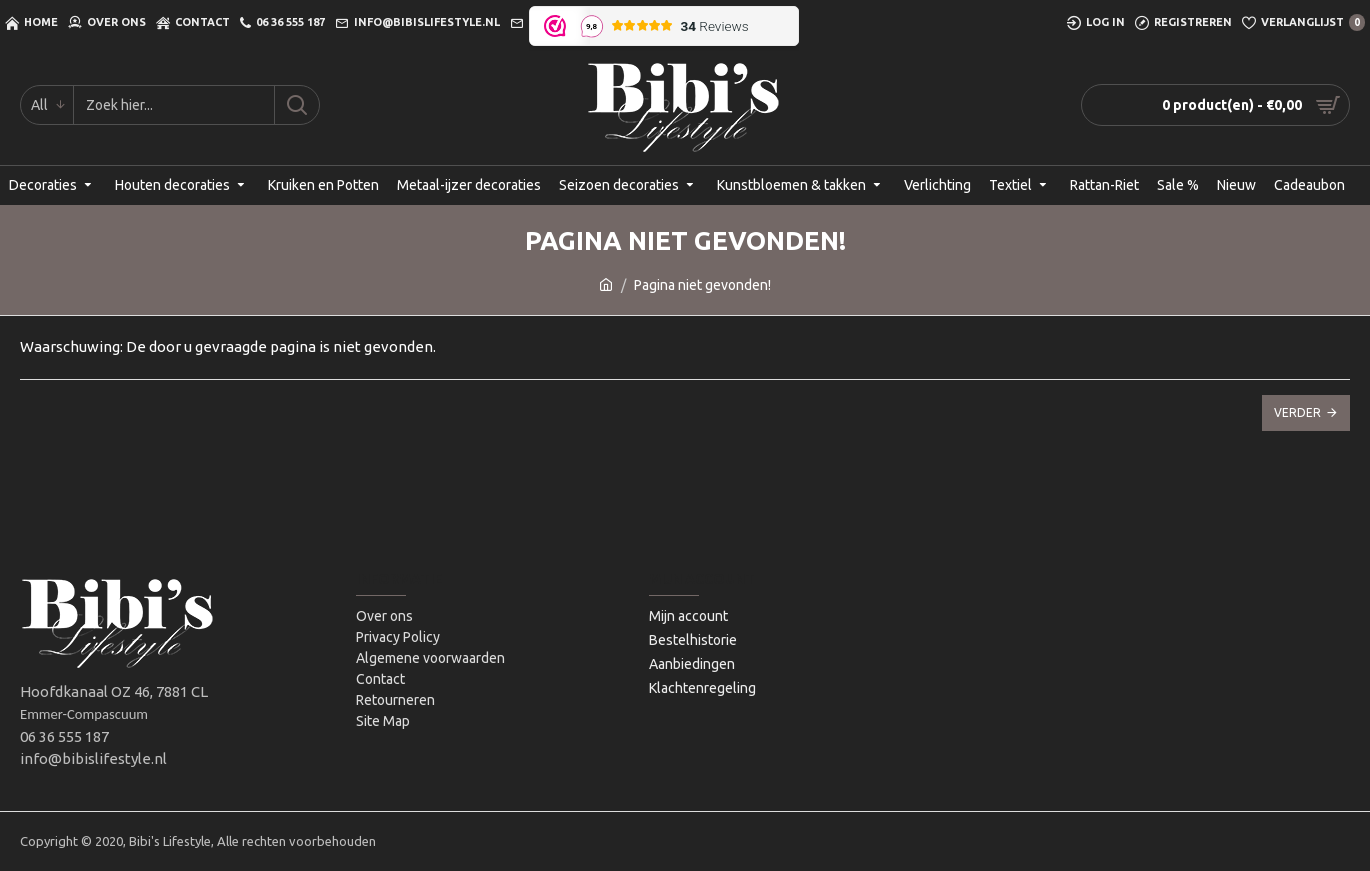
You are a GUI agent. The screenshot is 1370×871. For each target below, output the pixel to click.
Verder (1297, 412)
